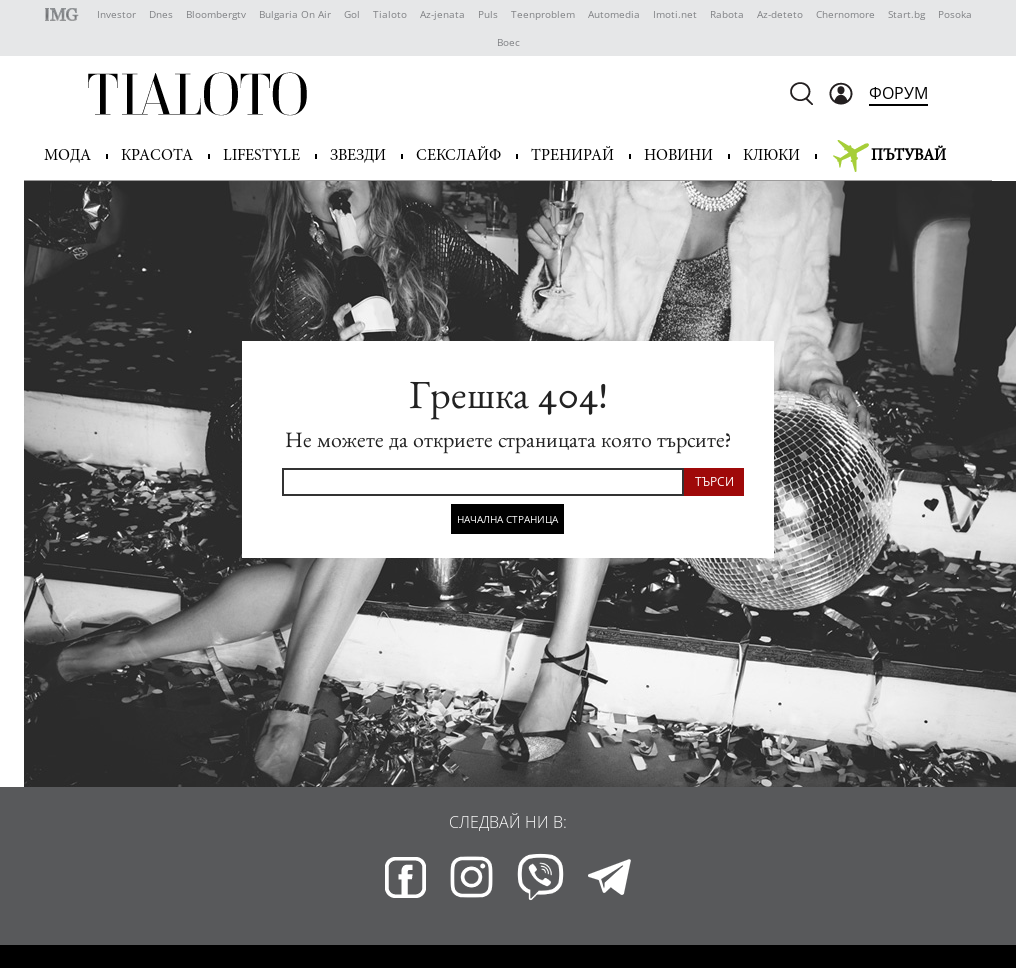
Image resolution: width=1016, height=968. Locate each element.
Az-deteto (780, 14)
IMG (64, 14)
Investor (116, 14)
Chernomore (845, 14)
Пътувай (908, 156)
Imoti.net (675, 14)
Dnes (161, 14)
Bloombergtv (216, 14)
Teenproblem (543, 14)
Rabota (727, 14)
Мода (67, 156)
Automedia (614, 14)
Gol (352, 14)
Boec (508, 42)
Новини (678, 156)
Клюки (771, 156)
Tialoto (390, 14)
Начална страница (507, 519)
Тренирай (572, 156)
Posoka (955, 14)
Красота (157, 156)
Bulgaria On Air (295, 14)
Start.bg (906, 14)
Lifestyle (261, 156)
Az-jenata (442, 14)
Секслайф (458, 156)
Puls (488, 14)
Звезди (358, 156)
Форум (898, 93)
